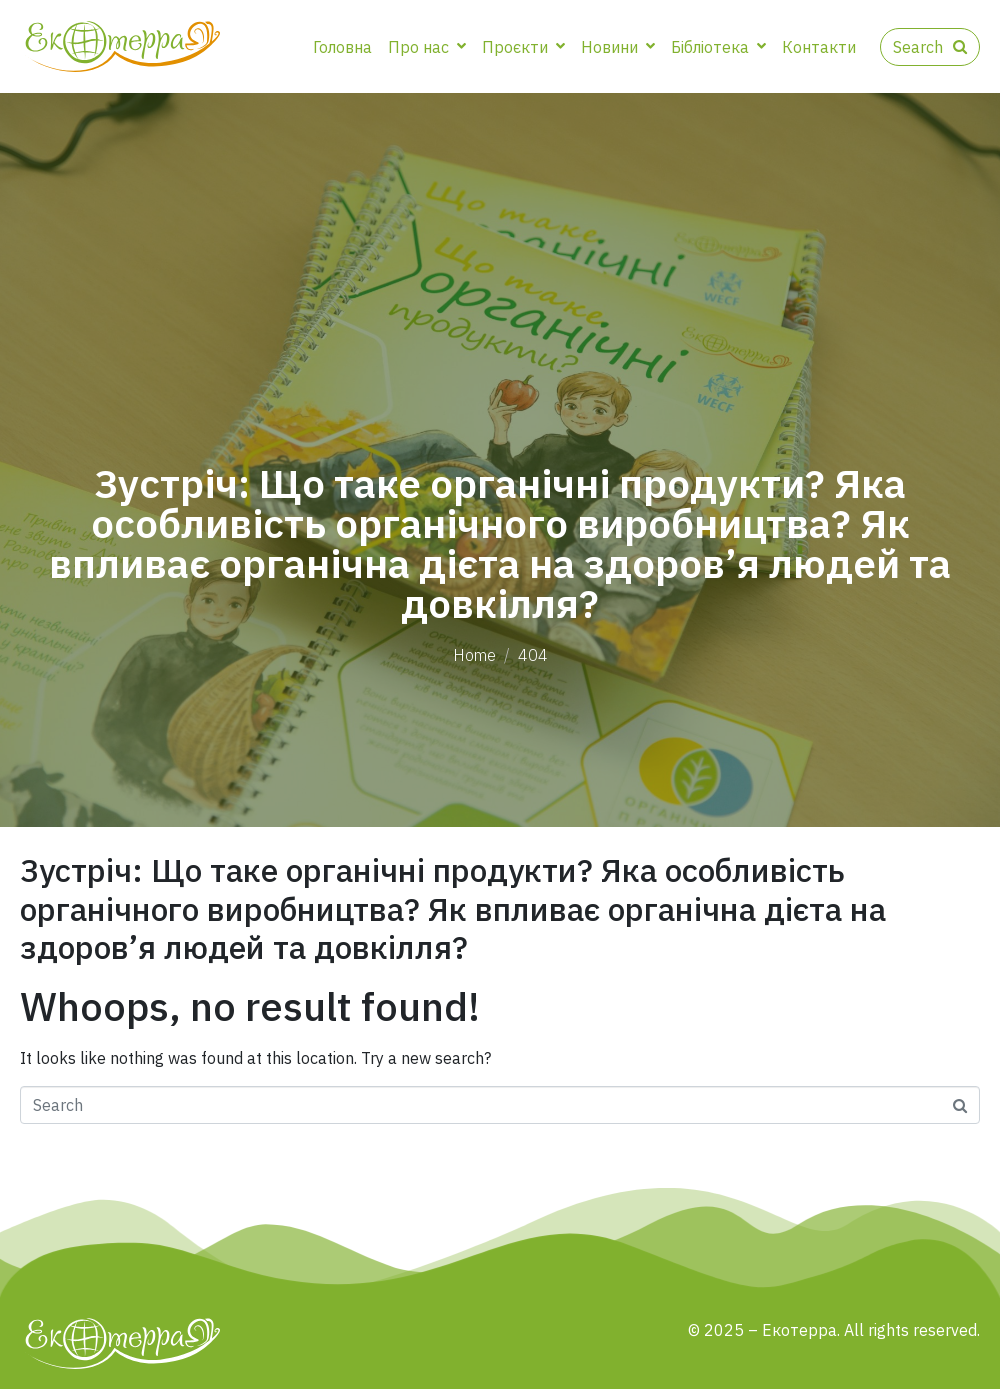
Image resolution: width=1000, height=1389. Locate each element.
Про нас (427, 47)
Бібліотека (718, 47)
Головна (342, 47)
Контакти (819, 47)
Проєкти (523, 47)
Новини (618, 47)
